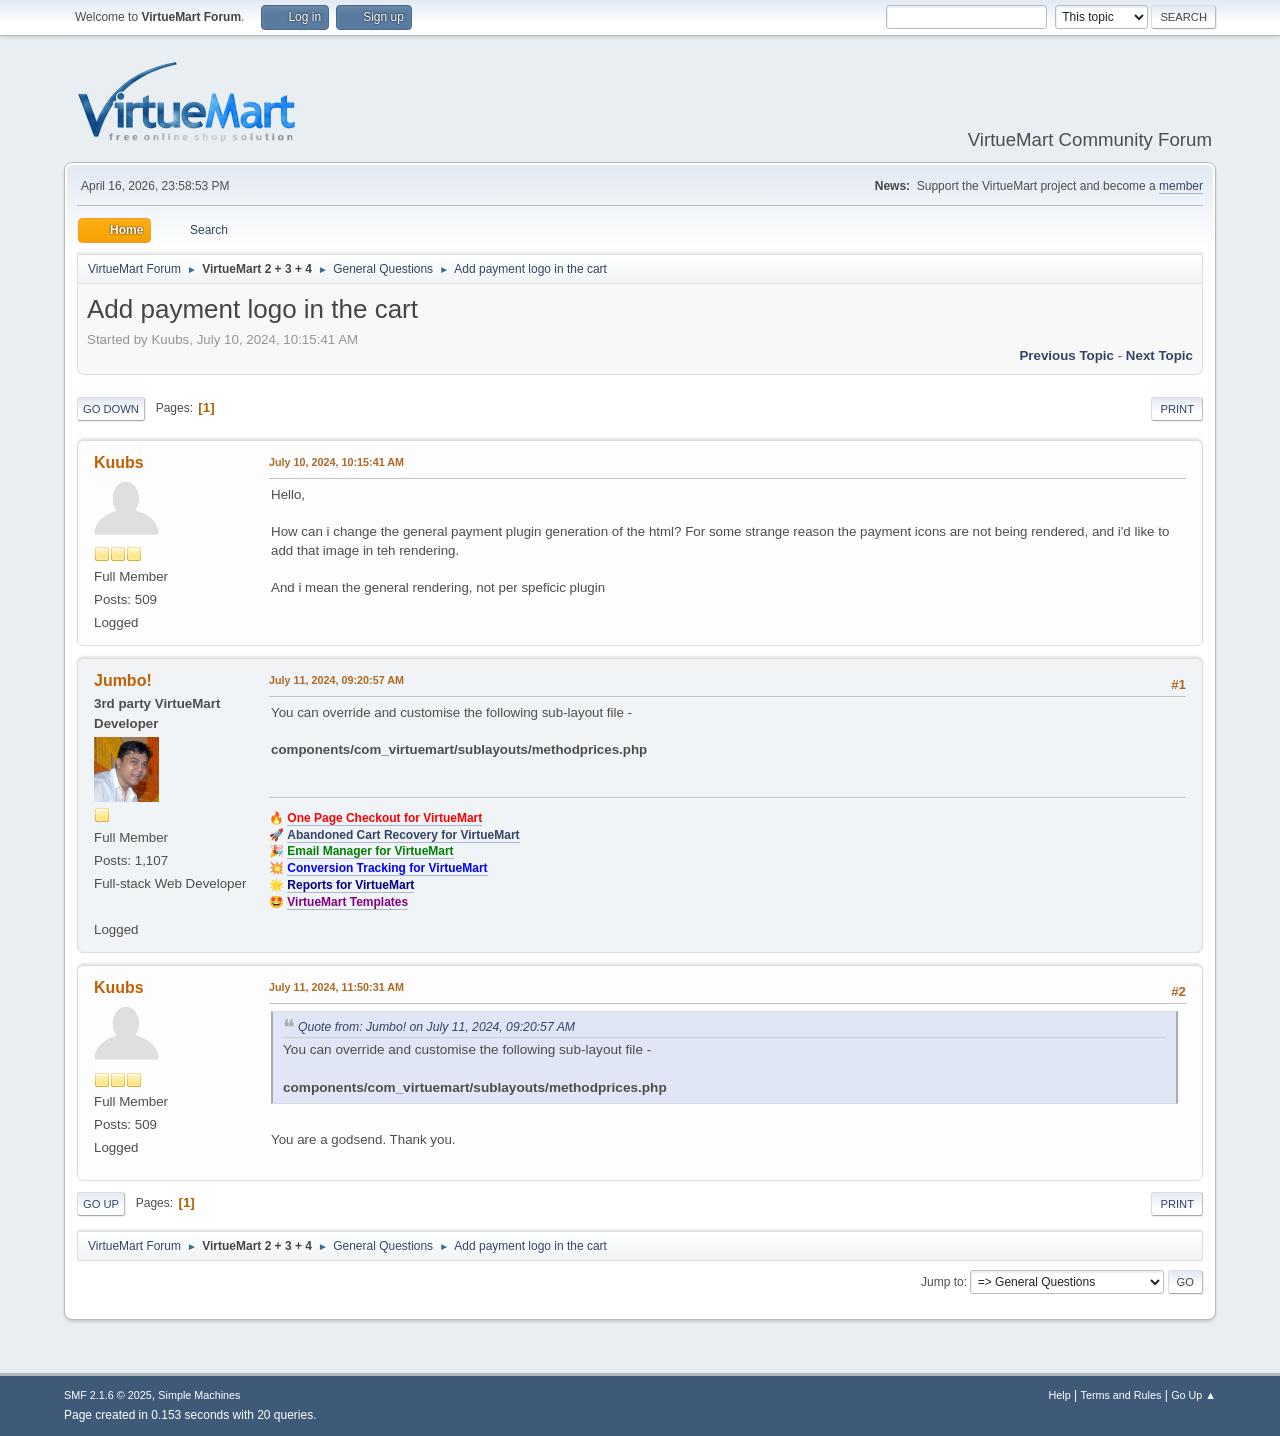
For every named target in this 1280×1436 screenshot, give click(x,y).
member (1181, 186)
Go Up (101, 1204)
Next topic (1159, 355)
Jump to (942, 1282)
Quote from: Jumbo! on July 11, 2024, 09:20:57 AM (436, 1027)
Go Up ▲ (1193, 1395)
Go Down (111, 409)
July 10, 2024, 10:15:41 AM (336, 462)
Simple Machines (199, 1395)
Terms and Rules (1121, 1395)
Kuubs (119, 462)
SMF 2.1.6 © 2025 (108, 1395)
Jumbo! (123, 680)
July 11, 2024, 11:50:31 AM (336, 987)
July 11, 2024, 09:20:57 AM (336, 680)
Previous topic (1066, 355)
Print (1177, 409)
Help (1060, 1395)
